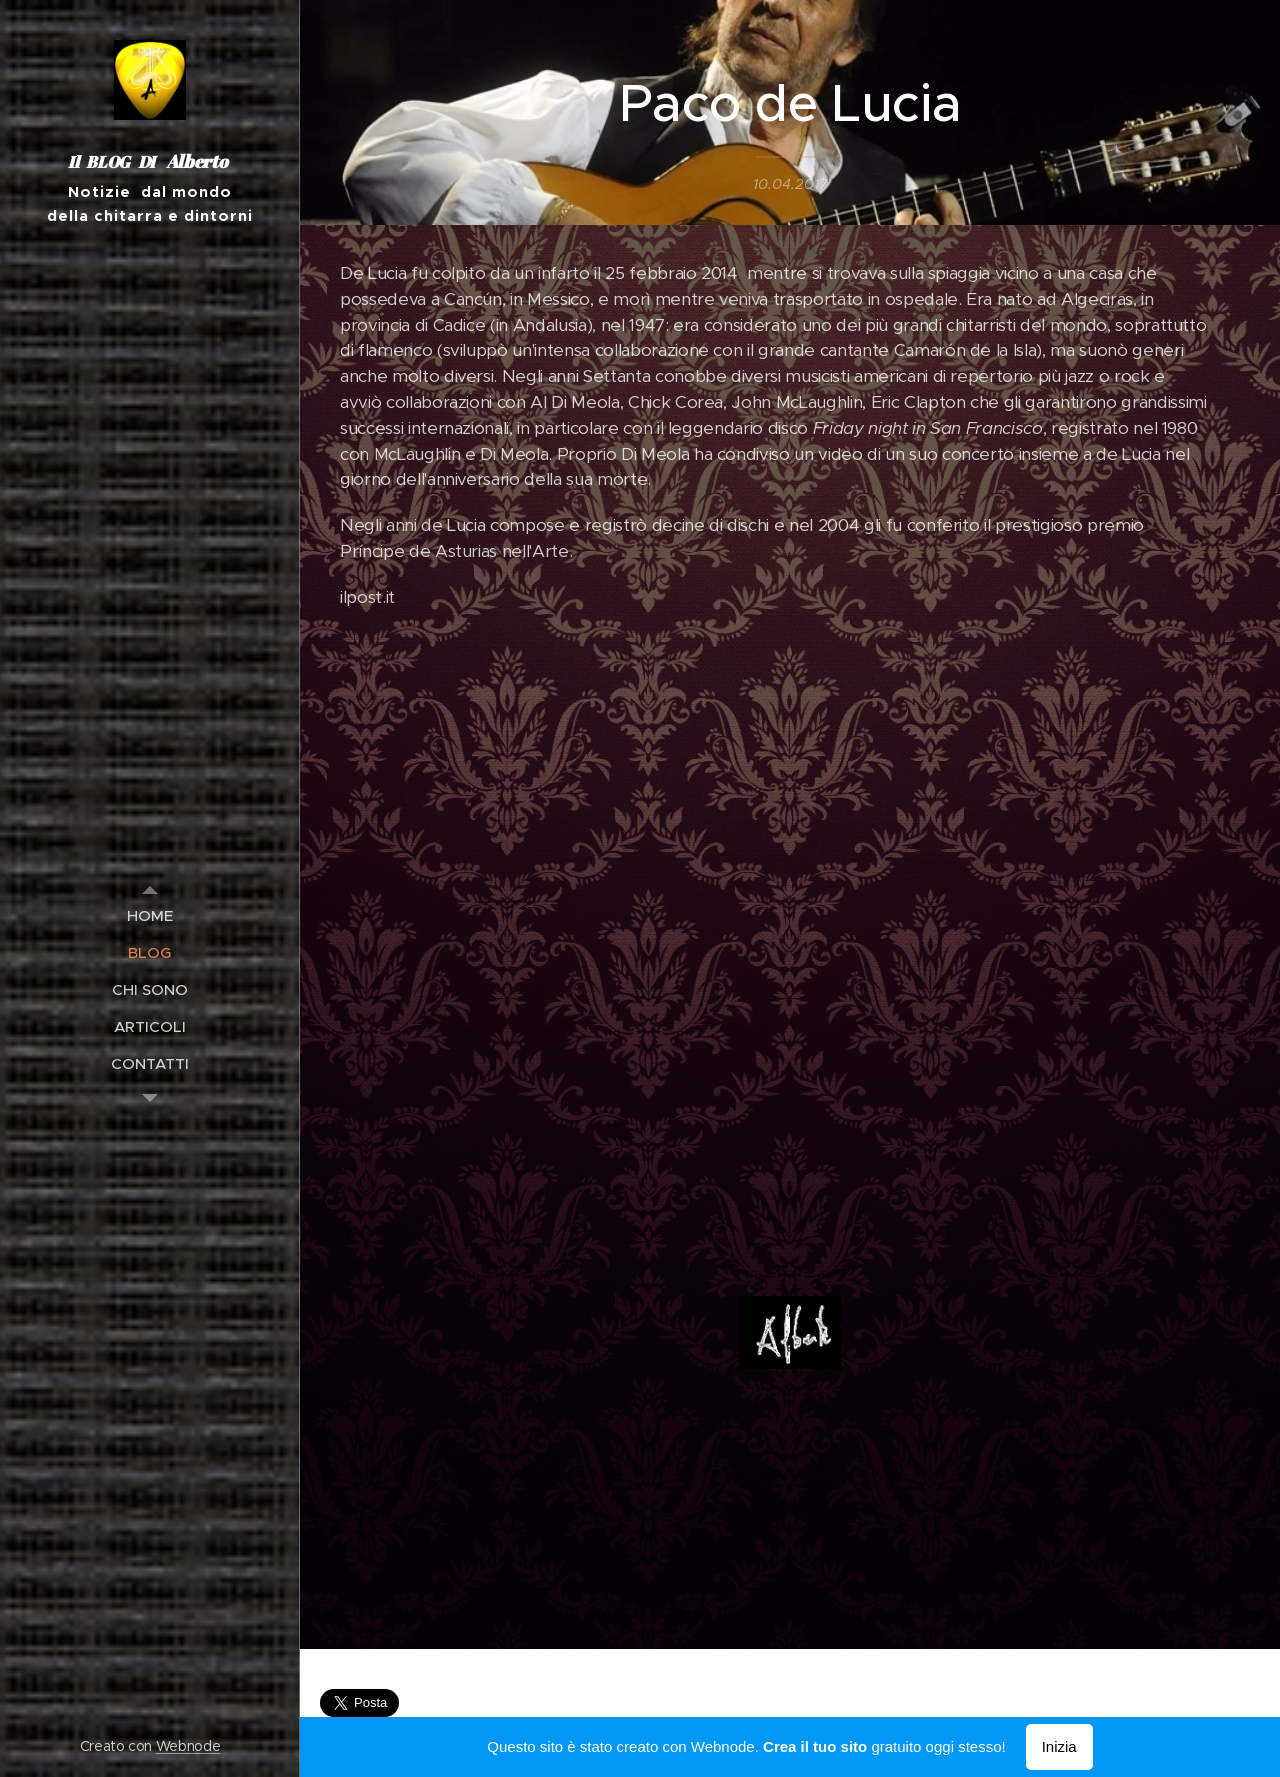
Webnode (188, 1746)
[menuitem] (150, 915)
